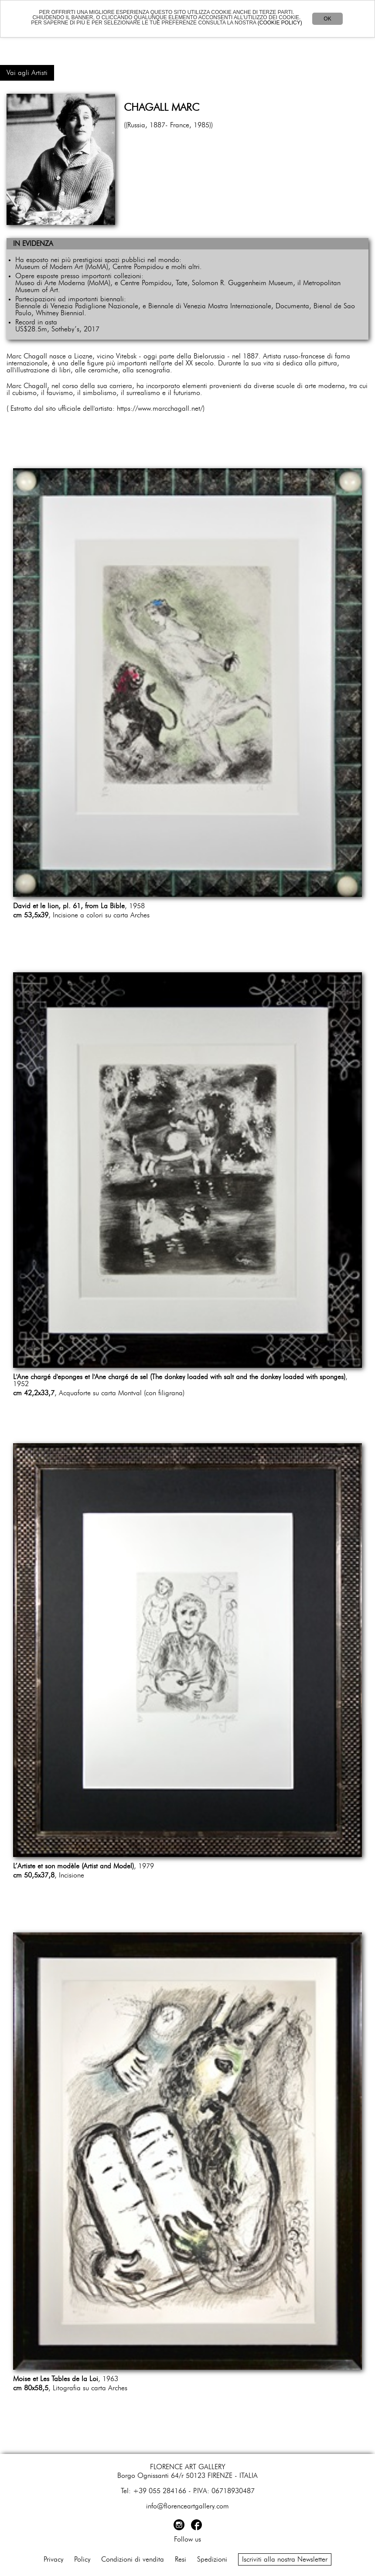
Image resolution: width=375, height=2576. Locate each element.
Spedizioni (212, 2559)
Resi (180, 2559)
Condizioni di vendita (132, 2559)
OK (327, 19)
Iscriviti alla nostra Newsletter (284, 2559)
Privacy (53, 2559)
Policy (82, 2559)
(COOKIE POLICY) (280, 23)
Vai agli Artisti (27, 72)
